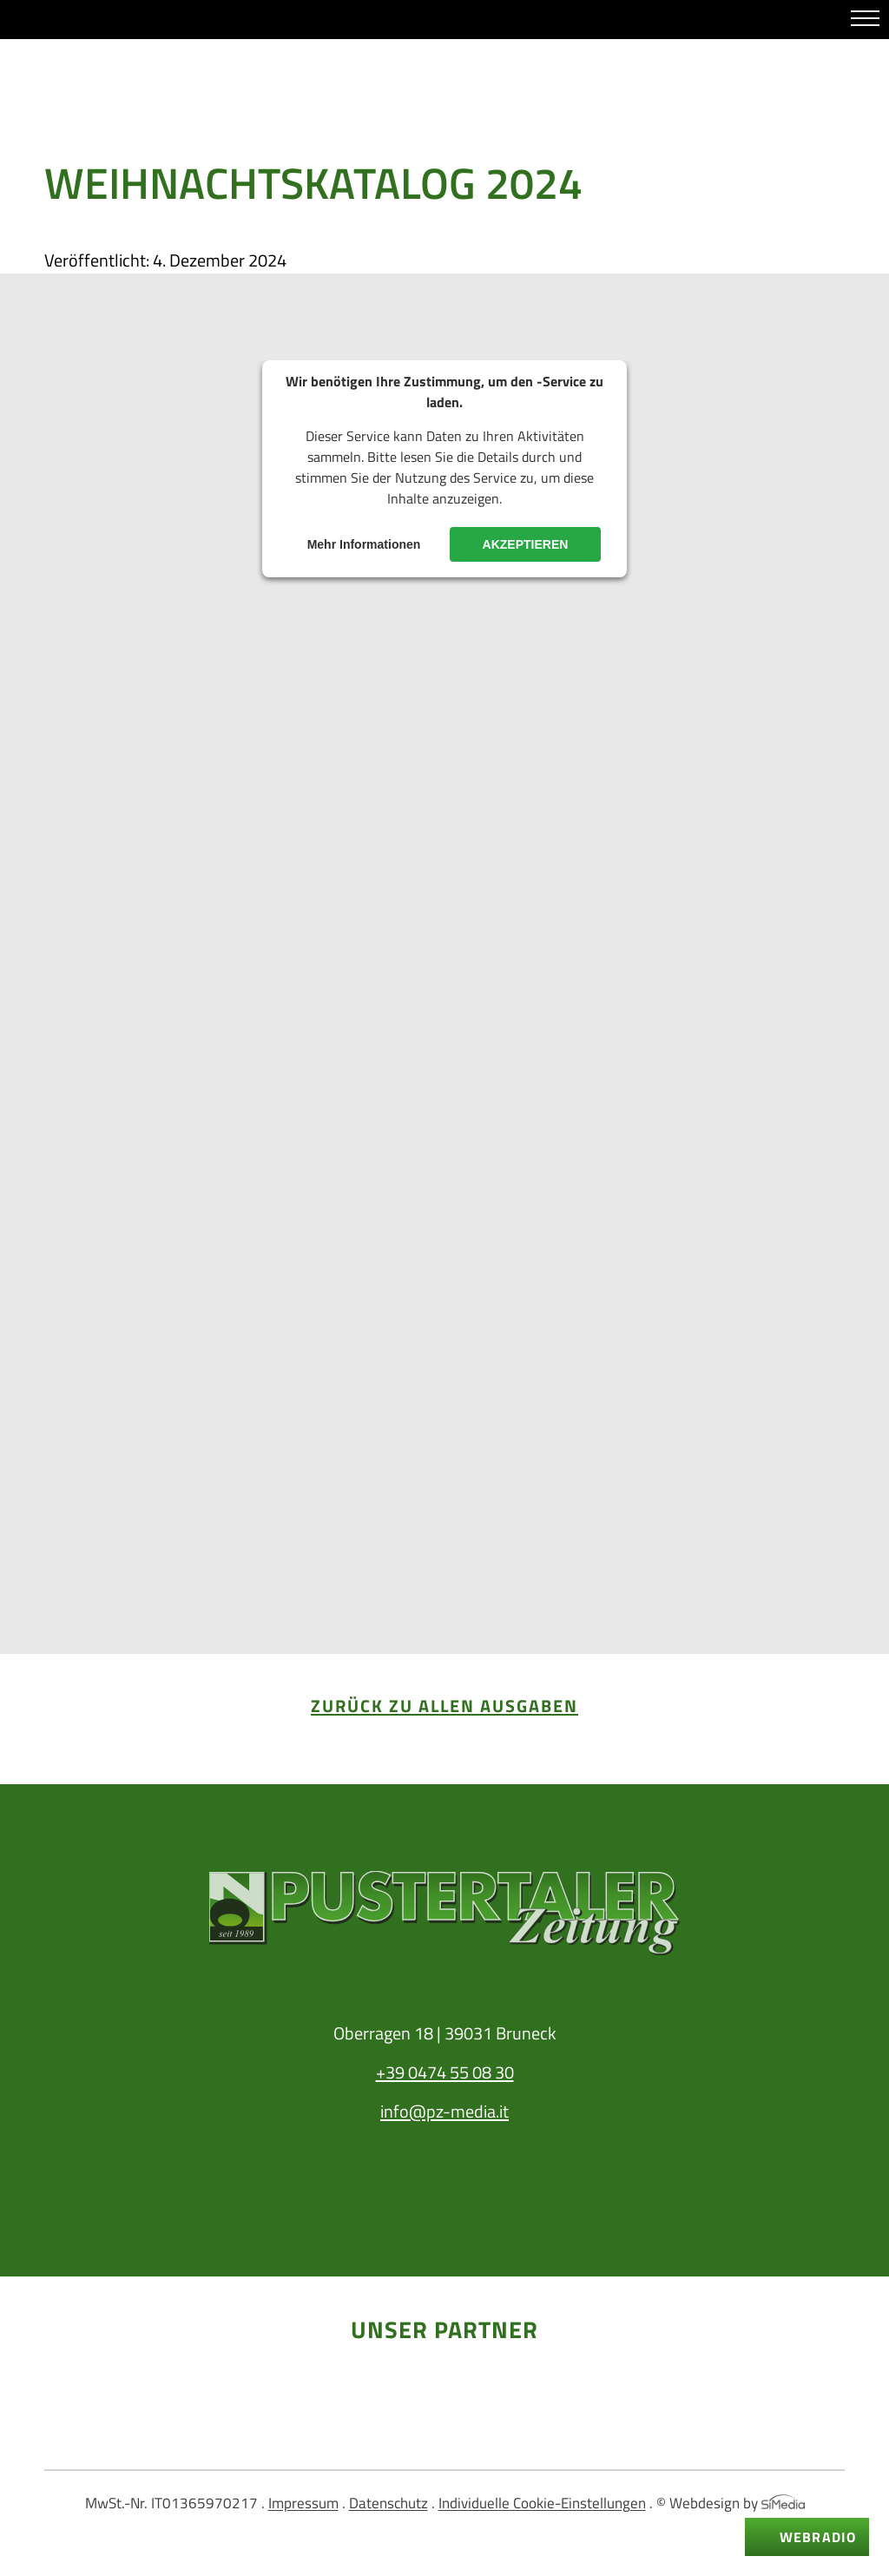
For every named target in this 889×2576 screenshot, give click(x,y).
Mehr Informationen (364, 544)
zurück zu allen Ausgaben (444, 1705)
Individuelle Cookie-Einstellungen (542, 2503)
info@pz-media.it (444, 2111)
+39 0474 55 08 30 (445, 2072)
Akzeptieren (526, 544)
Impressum (303, 2503)
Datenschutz (388, 2503)
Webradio (818, 2537)
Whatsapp (42, 21)
